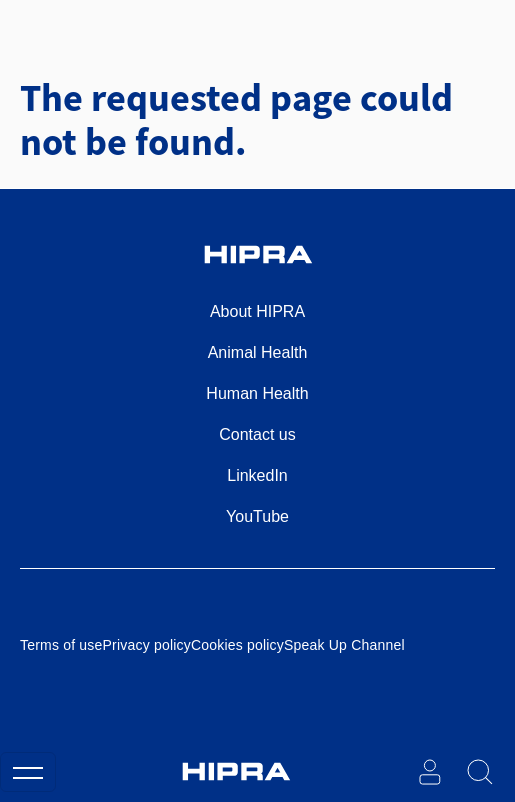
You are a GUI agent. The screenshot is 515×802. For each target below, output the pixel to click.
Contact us (257, 434)
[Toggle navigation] (28, 772)
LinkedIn (257, 475)
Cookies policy (237, 645)
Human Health (257, 393)
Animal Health (258, 352)
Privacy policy (147, 645)
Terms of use (61, 645)
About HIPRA (257, 311)
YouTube (257, 516)
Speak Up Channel (344, 645)
